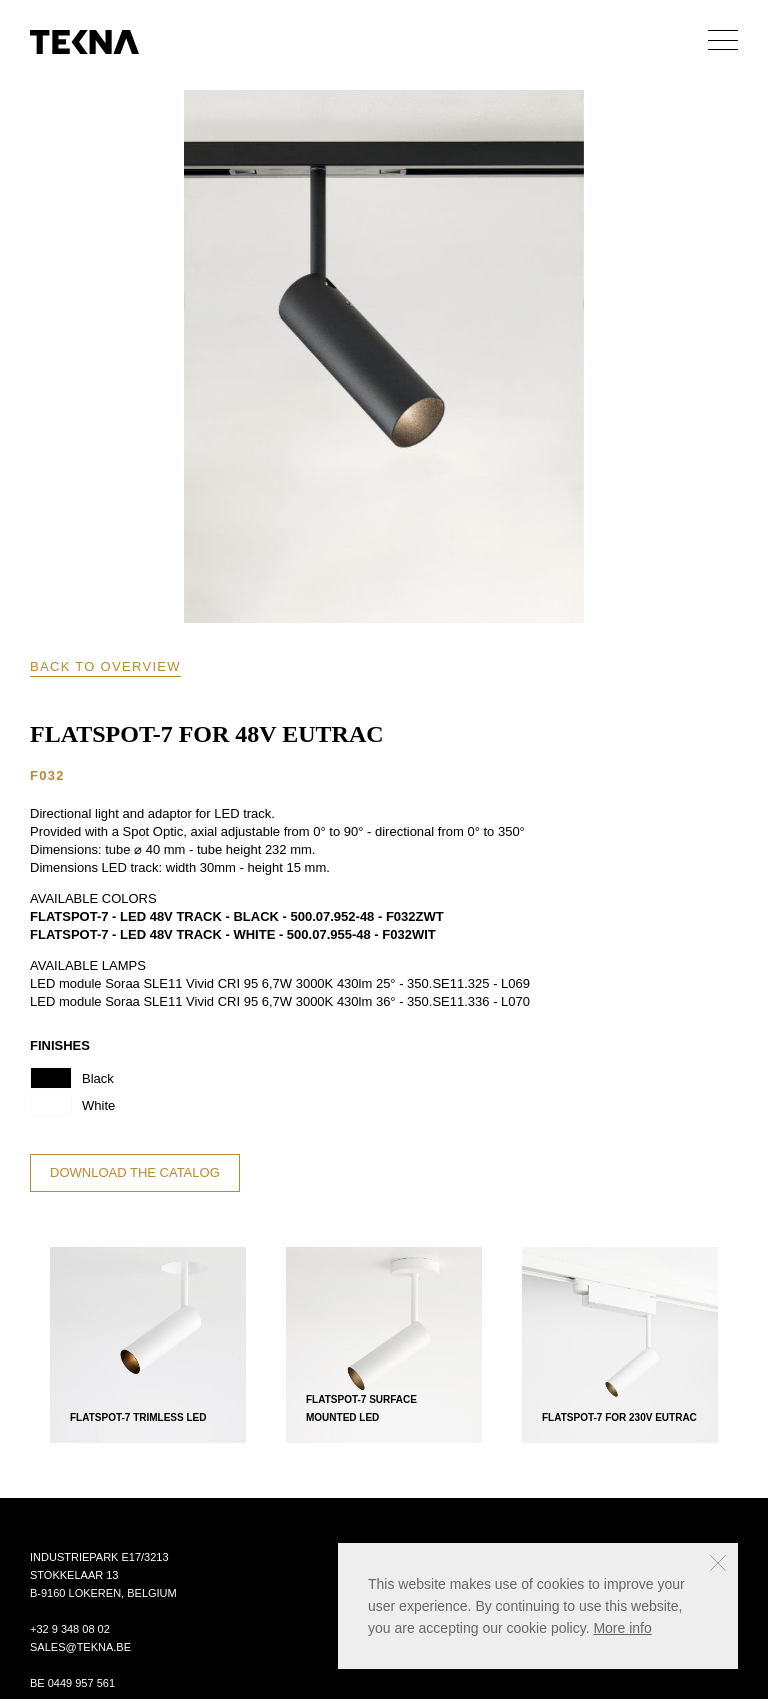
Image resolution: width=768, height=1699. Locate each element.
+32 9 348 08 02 (70, 1629)
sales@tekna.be (80, 1647)
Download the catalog (135, 1172)
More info (622, 1628)
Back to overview (105, 666)
